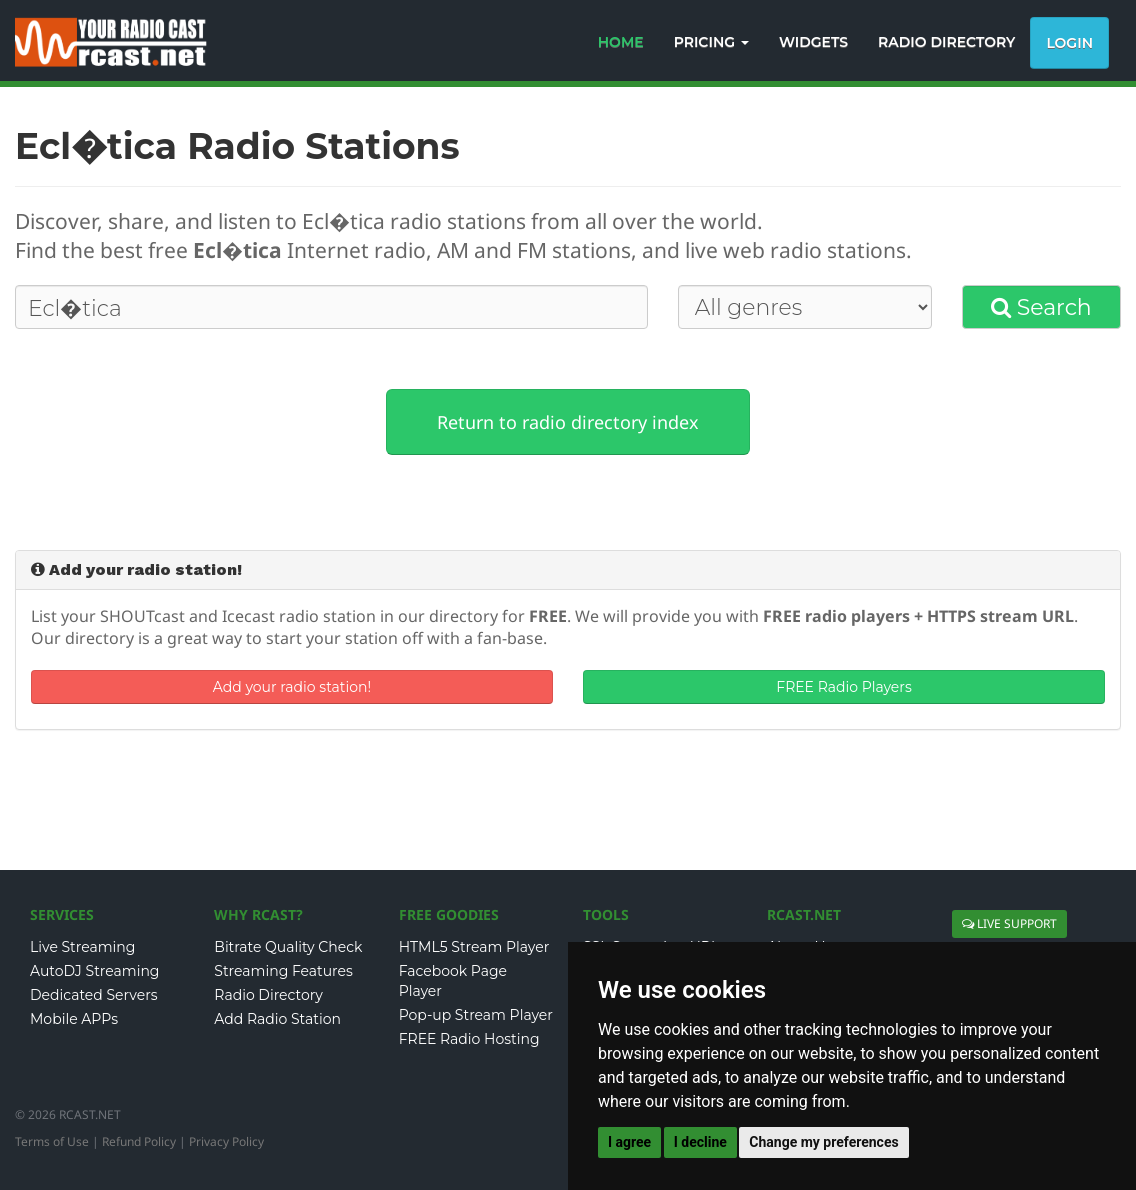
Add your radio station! (292, 687)
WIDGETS (813, 42)
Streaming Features (283, 971)
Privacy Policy (226, 1141)
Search (1041, 307)
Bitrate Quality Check (288, 947)
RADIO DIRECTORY (946, 42)
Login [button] (1069, 43)
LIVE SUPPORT (1009, 923)
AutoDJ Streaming (94, 971)
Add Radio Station (277, 1019)
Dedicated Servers (94, 995)
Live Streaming (82, 947)
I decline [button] (700, 1142)
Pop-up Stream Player (476, 1015)
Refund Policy (139, 1141)
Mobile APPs (74, 1019)
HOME (621, 42)
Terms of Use (52, 1141)
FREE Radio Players (843, 687)
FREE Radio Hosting (469, 1039)
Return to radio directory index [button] (568, 422)
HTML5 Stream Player (474, 947)
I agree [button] (629, 1142)
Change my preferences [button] (823, 1142)
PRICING (711, 42)
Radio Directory (268, 995)
